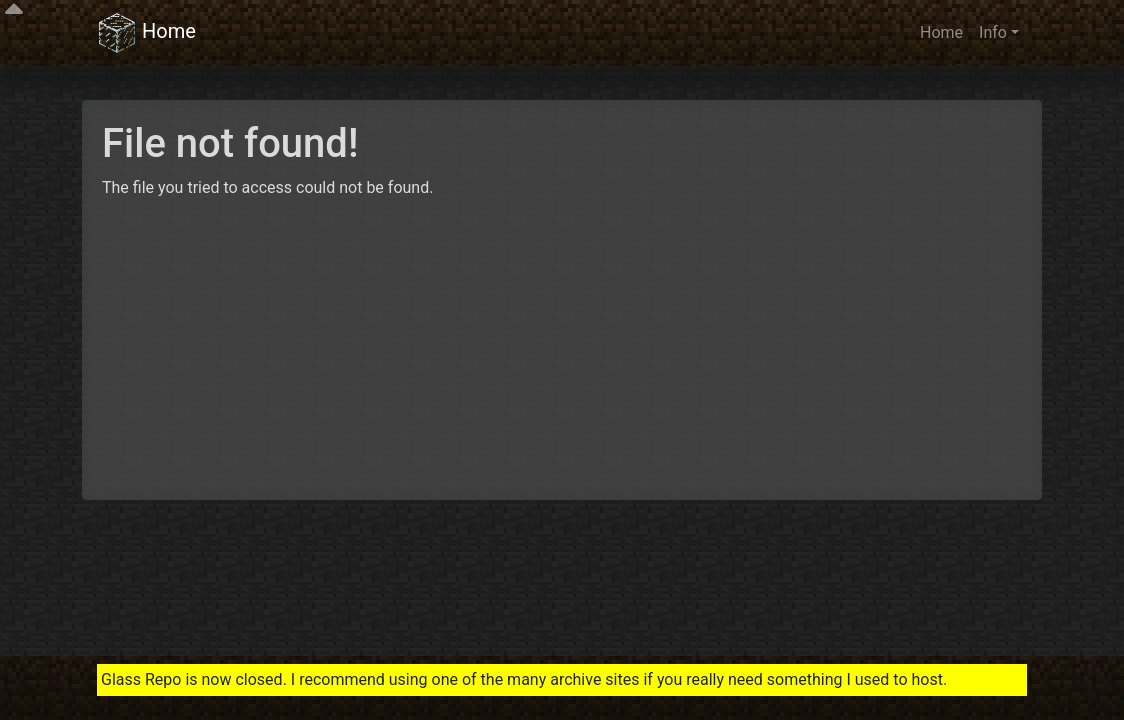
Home (146, 33)
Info (993, 32)
